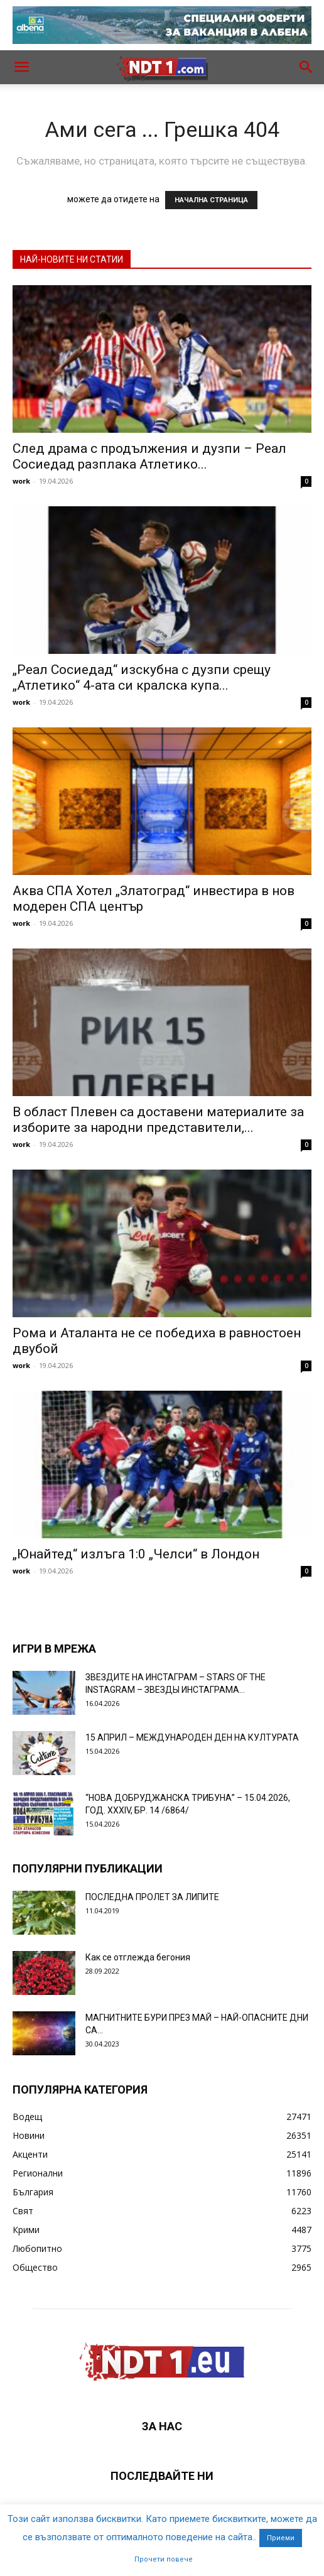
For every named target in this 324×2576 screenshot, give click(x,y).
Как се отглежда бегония (137, 1957)
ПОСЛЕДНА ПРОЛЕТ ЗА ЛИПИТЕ (152, 1897)
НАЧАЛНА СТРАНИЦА (211, 200)
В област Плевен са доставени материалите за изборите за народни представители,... (158, 1119)
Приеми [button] (280, 2538)
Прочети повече (163, 2559)
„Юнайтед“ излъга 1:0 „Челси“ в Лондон (136, 1554)
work (21, 481)
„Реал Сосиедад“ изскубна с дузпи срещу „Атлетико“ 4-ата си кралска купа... (142, 677)
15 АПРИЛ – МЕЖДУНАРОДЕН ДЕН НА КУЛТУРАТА (192, 1737)
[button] (21, 67)
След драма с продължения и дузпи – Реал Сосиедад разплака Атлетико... (149, 456)
